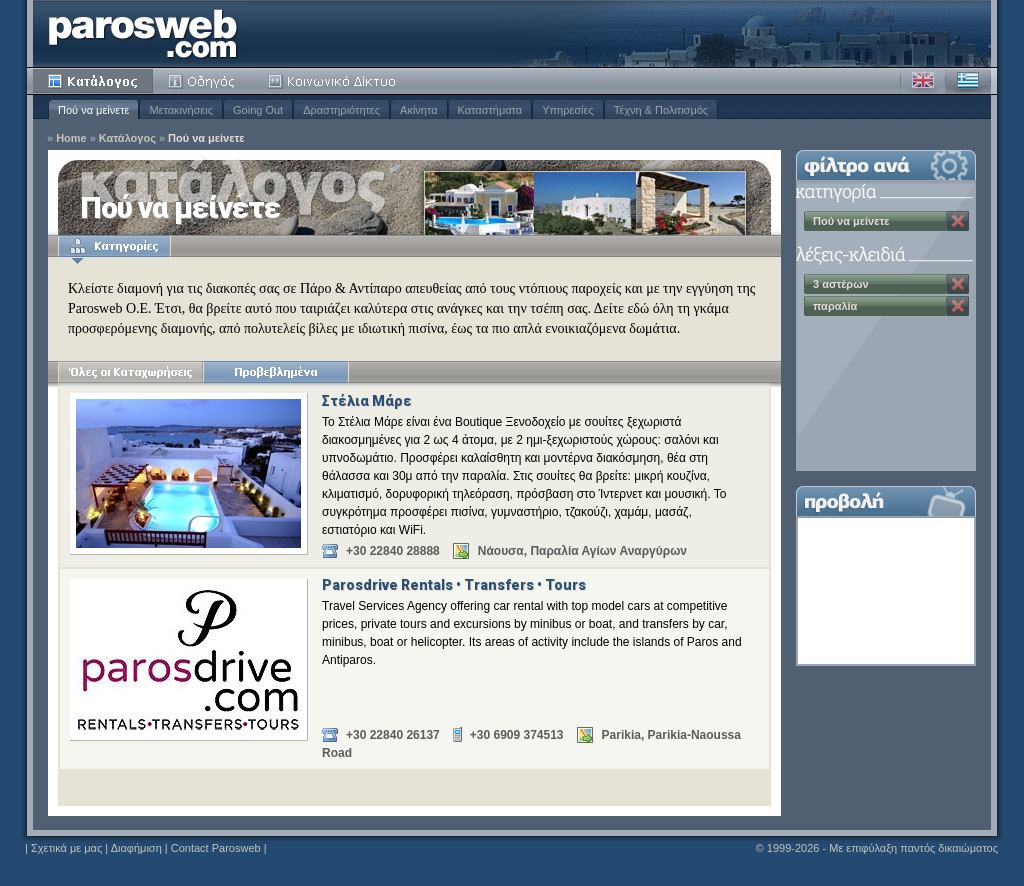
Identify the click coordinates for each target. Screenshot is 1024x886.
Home (71, 138)
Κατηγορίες (114, 246)
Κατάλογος (93, 81)
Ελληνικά (968, 81)
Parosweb (143, 33)
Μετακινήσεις (181, 110)
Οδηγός (203, 81)
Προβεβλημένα (275, 372)
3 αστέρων (841, 284)
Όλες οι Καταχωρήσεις (130, 372)
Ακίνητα (418, 110)
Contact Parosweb (216, 848)
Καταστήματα (490, 110)
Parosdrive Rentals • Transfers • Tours (454, 585)
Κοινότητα (335, 81)
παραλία (835, 306)
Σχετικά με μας (66, 848)
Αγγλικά (923, 81)
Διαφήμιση (136, 848)
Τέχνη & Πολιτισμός (661, 110)
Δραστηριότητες (341, 110)
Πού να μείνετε (93, 110)
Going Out (258, 110)
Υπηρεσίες (568, 110)
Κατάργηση (958, 221)
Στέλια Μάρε (367, 401)
